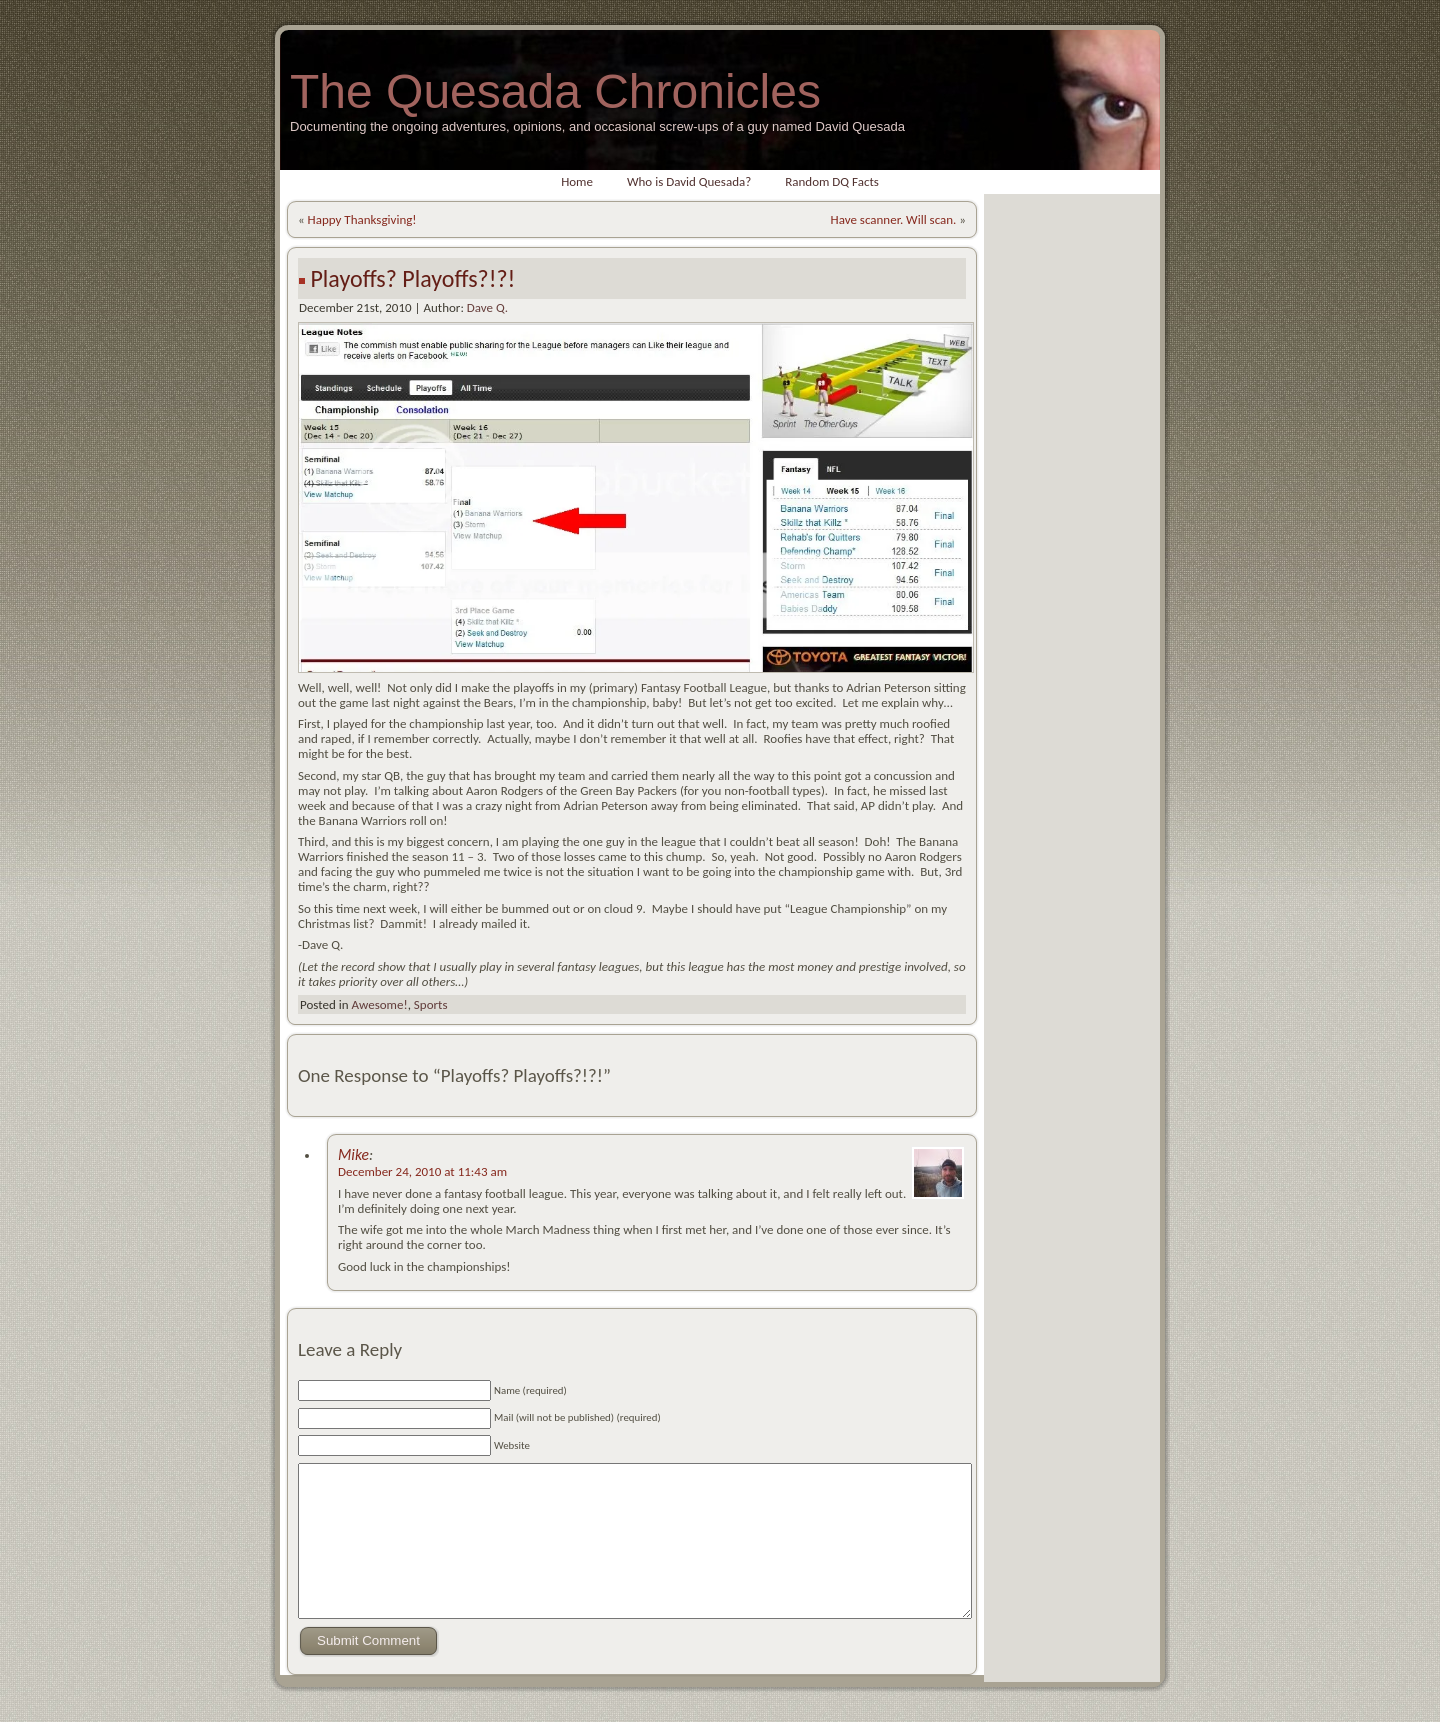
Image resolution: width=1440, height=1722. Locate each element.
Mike (353, 1154)
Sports (431, 1004)
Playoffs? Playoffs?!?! (412, 278)
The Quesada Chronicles (555, 91)
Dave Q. (487, 307)
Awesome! (379, 1004)
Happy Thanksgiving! (362, 219)
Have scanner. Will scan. (894, 219)
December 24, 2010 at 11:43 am (422, 1171)
